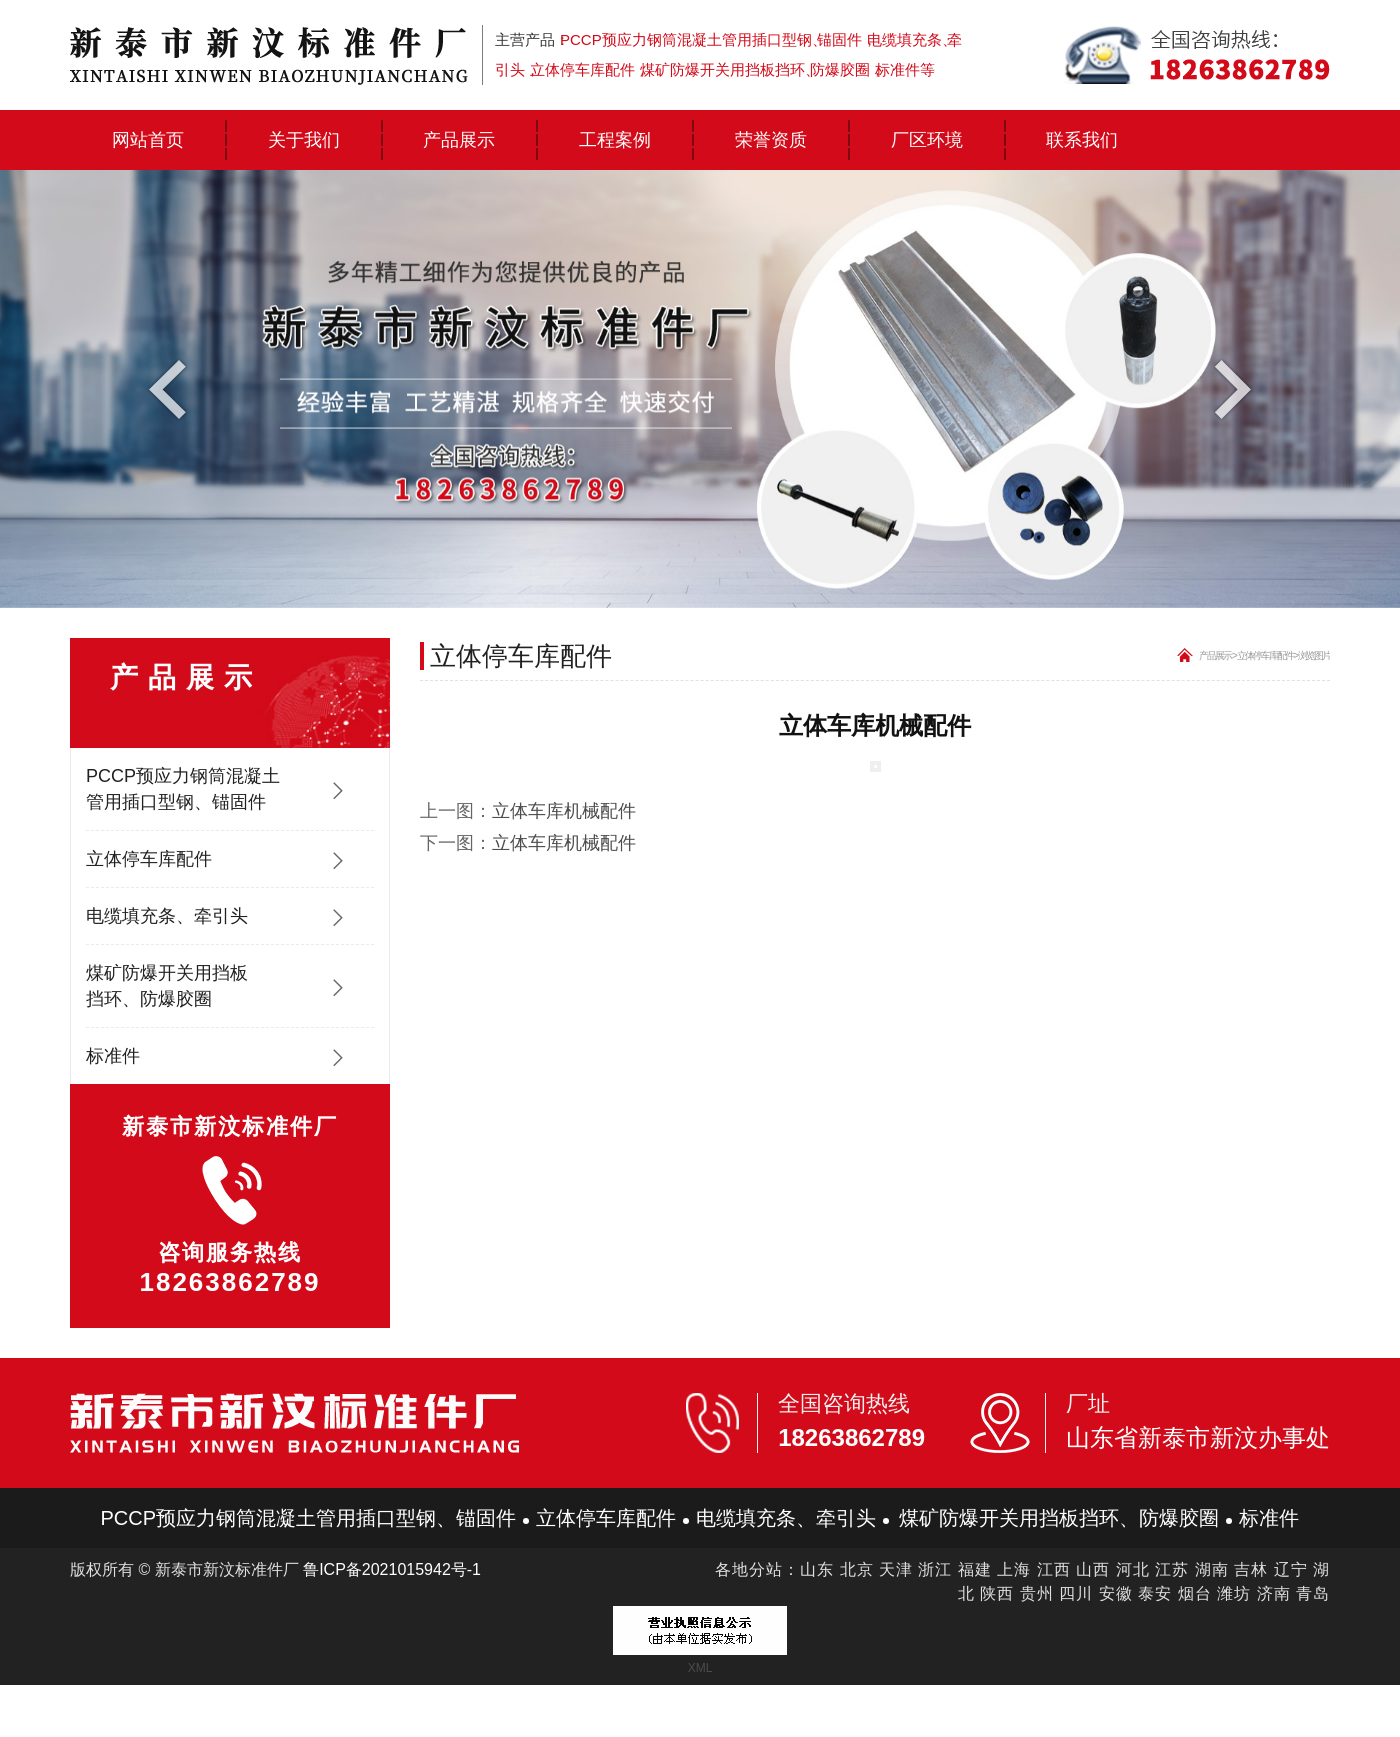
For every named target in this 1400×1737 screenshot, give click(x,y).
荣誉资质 (771, 139)
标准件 (113, 1056)
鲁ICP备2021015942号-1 (392, 1569)
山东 (817, 1569)
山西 (1093, 1569)
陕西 (997, 1593)
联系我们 (1082, 139)
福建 (975, 1569)
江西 (1054, 1569)
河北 (1133, 1569)
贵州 (1037, 1593)
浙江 (935, 1569)
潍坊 (1234, 1593)
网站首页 (148, 139)
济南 (1274, 1593)
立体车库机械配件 (564, 811)
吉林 (1251, 1569)
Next (1227, 388)
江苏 (1172, 1569)
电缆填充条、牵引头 (167, 916)
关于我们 (304, 139)
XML (700, 1668)
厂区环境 (927, 139)
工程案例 (615, 139)
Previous (172, 388)
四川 (1076, 1593)
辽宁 (1291, 1569)
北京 (857, 1569)
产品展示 (459, 139)
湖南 (1212, 1569)
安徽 (1116, 1593)
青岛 (1313, 1593)
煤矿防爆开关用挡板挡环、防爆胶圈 (167, 986)
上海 (1014, 1569)
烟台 (1195, 1593)
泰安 (1155, 1593)
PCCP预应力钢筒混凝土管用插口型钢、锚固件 (183, 789)
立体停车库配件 (149, 859)
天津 (896, 1569)
